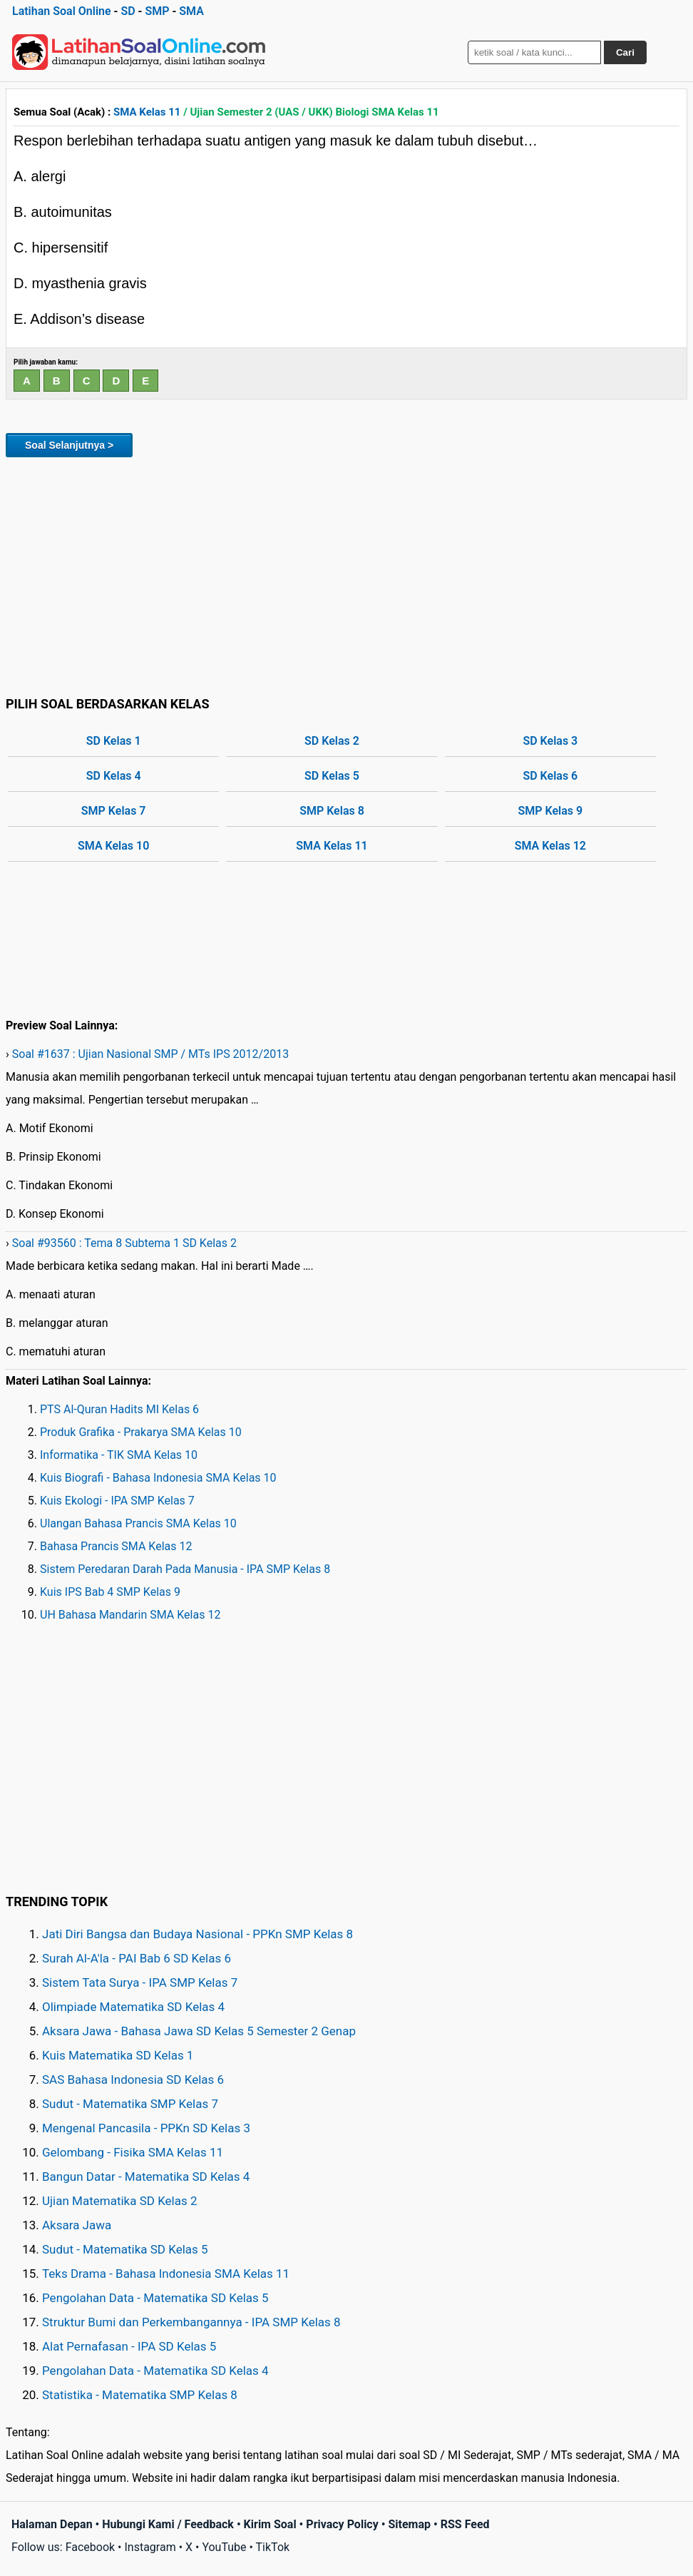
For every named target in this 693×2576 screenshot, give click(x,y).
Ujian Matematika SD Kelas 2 (119, 2201)
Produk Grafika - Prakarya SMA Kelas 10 (141, 1432)
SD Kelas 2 (331, 741)
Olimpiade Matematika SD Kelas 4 (133, 2007)
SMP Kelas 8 (331, 811)
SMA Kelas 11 (146, 112)
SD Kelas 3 (550, 741)
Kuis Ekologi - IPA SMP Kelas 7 (117, 1500)
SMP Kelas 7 (113, 811)
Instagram (149, 2547)
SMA (191, 11)
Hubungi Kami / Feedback (168, 2524)
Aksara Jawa (76, 2225)
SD (127, 11)
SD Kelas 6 (550, 776)
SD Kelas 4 (113, 776)
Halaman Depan (52, 2524)
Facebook (90, 2547)
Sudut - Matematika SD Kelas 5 (125, 2249)
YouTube (224, 2547)
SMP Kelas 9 (550, 811)
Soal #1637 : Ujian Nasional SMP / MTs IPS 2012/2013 (150, 1054)
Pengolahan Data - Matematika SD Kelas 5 (155, 2298)
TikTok (273, 2547)
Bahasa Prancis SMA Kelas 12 (116, 1546)
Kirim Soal (270, 2524)
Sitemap (409, 2524)
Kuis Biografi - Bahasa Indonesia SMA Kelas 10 (158, 1478)
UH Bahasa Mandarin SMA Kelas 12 (130, 1615)
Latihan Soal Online (61, 11)
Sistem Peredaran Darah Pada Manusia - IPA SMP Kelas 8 (185, 1569)
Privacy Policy (342, 2524)
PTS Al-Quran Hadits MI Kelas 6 (119, 1409)
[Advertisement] (346, 574)
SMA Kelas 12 (550, 845)
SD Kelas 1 (113, 741)
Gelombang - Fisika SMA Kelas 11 (132, 2152)
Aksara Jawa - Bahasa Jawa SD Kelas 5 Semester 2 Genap (199, 2031)
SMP (157, 11)
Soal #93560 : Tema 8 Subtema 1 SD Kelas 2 (124, 1243)
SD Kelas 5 (331, 776)
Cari (625, 52)
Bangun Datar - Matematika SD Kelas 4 (146, 2176)
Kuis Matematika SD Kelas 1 (117, 2055)
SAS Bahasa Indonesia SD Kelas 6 (133, 2079)
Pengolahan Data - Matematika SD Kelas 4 (155, 2370)
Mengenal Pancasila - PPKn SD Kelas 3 (146, 2128)
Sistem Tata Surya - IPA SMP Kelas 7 (139, 1982)
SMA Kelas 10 (113, 845)
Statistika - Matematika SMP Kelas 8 (139, 2395)
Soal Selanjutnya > (69, 445)
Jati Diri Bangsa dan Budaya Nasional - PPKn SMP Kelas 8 (197, 1934)
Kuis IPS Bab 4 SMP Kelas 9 (110, 1592)
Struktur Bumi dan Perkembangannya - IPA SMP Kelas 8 (191, 2322)
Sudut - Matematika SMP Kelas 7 (130, 2104)
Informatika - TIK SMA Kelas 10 (118, 1455)
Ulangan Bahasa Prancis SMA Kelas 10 (138, 1523)
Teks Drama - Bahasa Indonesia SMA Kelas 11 (165, 2273)
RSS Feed (465, 2524)
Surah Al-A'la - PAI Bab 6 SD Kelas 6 (136, 1958)
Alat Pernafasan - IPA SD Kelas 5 (129, 2346)
